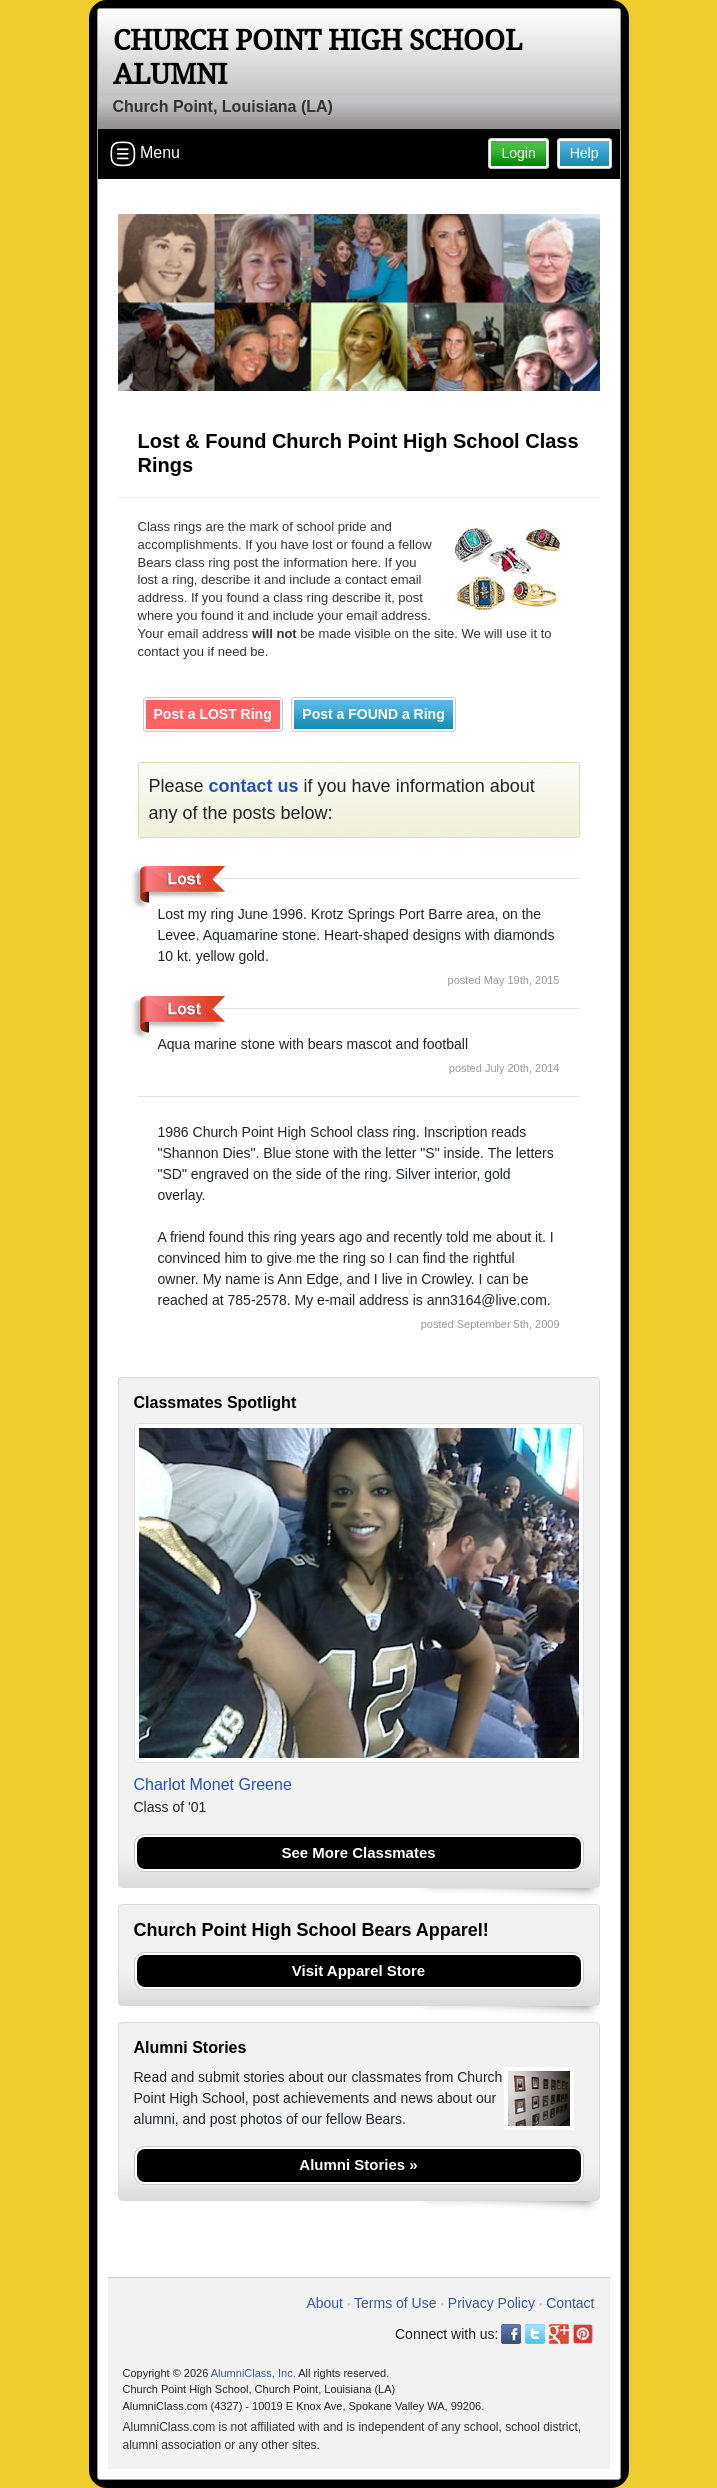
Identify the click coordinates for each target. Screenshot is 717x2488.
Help (584, 153)
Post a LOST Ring (213, 714)
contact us (254, 786)
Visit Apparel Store (358, 1970)
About (324, 2303)
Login (518, 153)
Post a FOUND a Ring (373, 714)
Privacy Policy (491, 2303)
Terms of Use (395, 2303)
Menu (145, 154)
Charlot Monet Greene (213, 1784)
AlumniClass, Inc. (253, 2373)
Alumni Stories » (358, 2164)
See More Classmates (358, 1852)
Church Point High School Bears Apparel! (311, 1930)
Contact (570, 2303)
